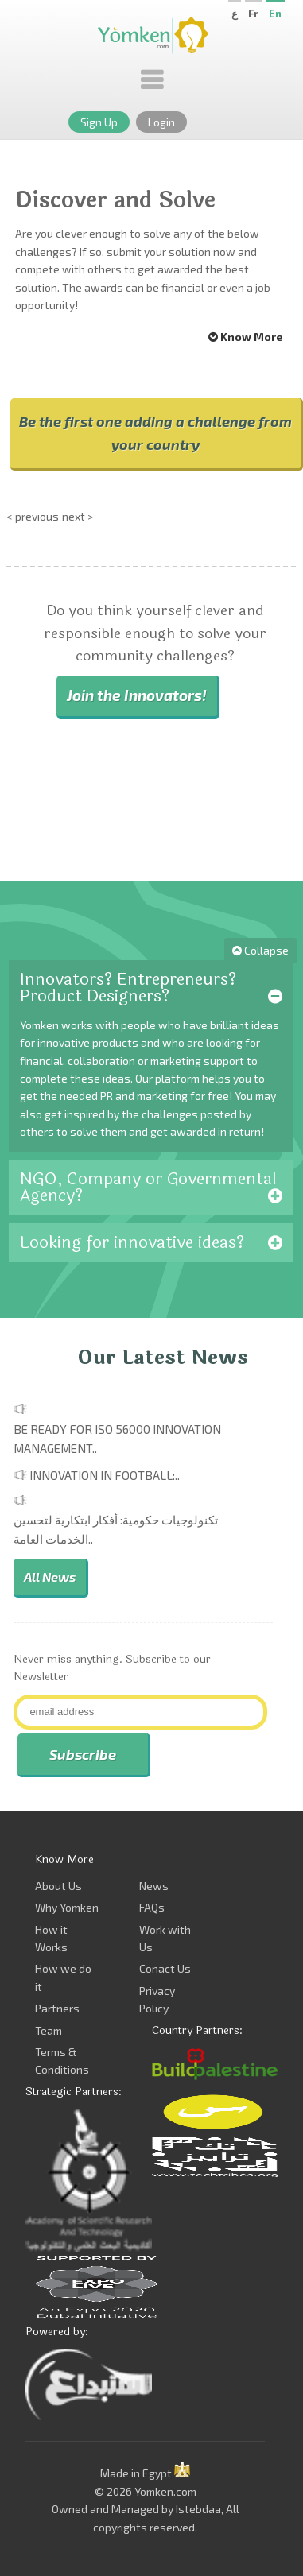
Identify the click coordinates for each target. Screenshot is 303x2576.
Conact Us (165, 1968)
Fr (253, 13)
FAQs (152, 1907)
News (154, 1885)
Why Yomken (67, 1907)
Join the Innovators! (137, 695)
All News (50, 1576)
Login (161, 122)
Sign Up (99, 122)
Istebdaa (198, 2509)
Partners (57, 2008)
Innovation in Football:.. (104, 1475)
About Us (58, 1885)
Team (48, 2030)
